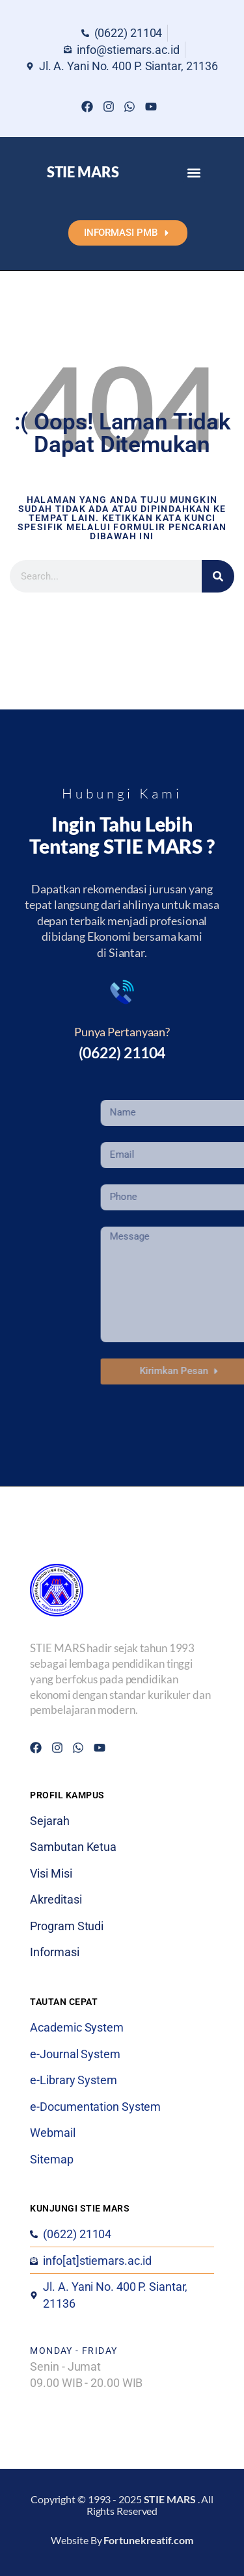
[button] (194, 172)
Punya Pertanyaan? (122, 1032)
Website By (122, 2540)
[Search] (218, 576)
